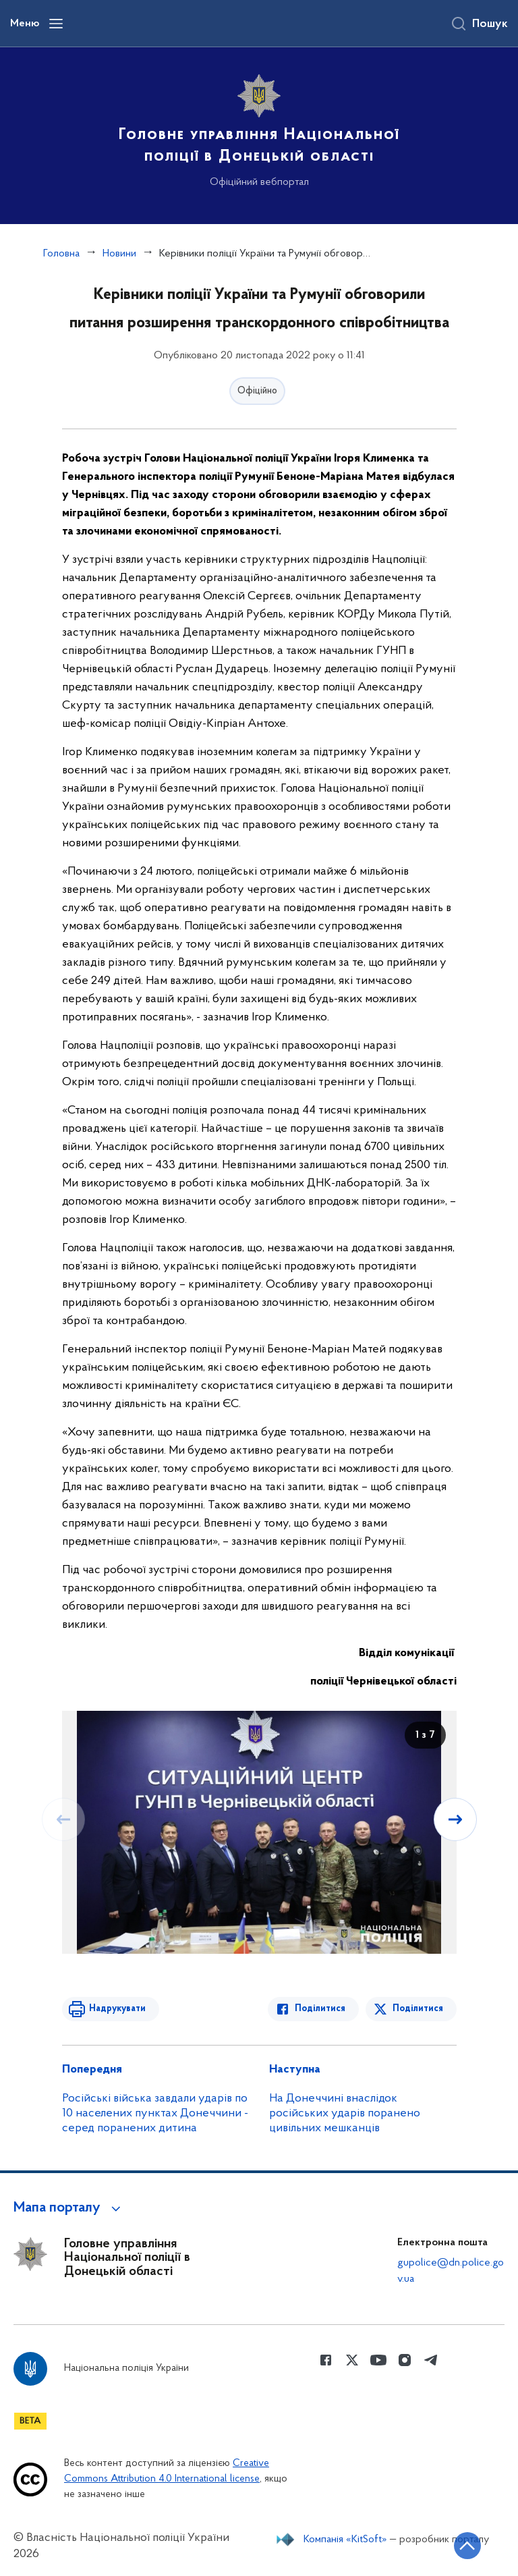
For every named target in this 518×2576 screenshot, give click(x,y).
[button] (69, 2208)
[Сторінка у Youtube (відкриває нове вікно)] (378, 2360)
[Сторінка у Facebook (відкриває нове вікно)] (326, 2360)
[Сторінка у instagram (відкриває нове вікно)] (405, 2360)
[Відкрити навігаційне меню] (56, 23)
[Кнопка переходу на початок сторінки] (467, 2545)
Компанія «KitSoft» (345, 2539)
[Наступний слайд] (455, 1819)
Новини (119, 253)
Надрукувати (117, 2009)
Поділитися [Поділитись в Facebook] (320, 2009)
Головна (61, 253)
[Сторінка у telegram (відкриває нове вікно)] (431, 2360)
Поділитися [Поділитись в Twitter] (418, 2009)
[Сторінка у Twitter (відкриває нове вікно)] (352, 2360)
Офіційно (257, 391)
